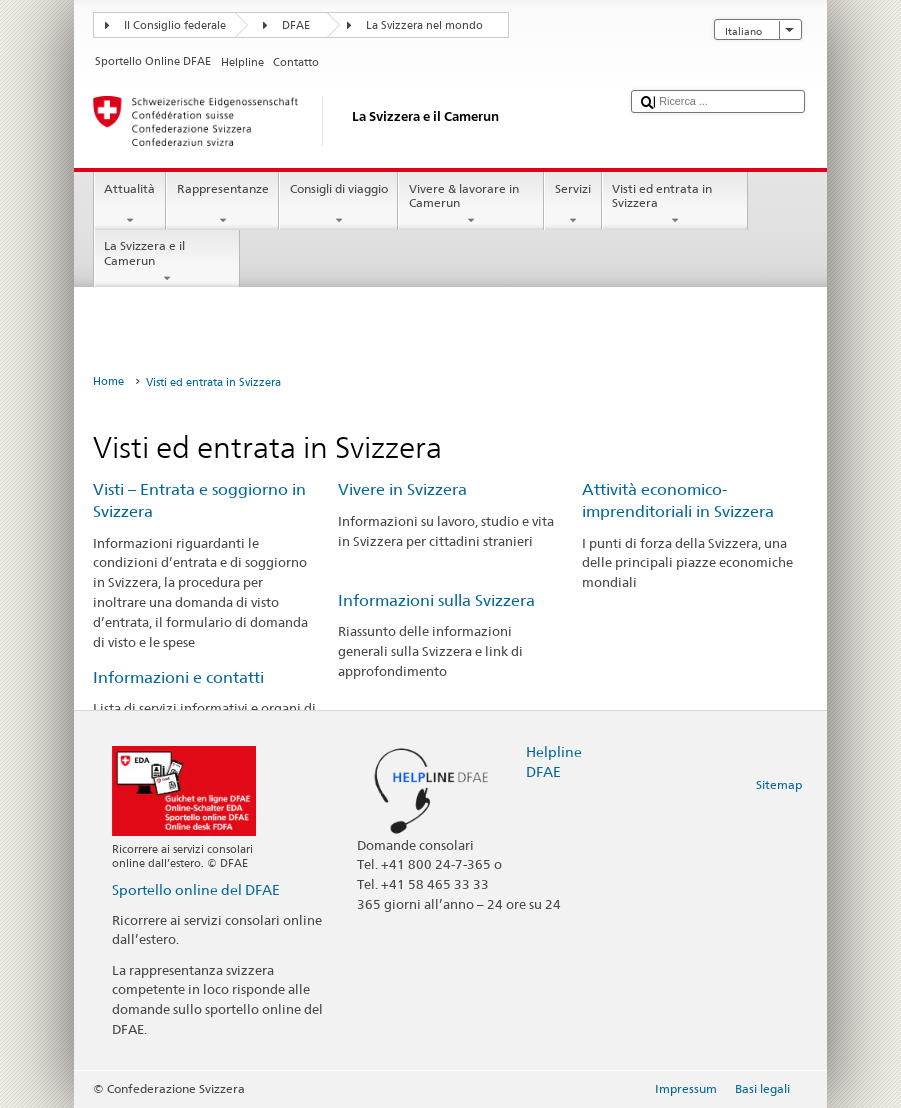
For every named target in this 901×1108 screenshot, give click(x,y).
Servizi (572, 205)
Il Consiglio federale (175, 25)
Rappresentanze (222, 205)
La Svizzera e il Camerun (167, 262)
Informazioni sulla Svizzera (436, 600)
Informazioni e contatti (178, 677)
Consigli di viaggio (338, 205)
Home (108, 381)
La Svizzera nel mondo (424, 25)
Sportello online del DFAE (196, 889)
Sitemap (779, 784)
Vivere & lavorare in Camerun (471, 205)
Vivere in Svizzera (402, 489)
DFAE (296, 25)
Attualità (130, 205)
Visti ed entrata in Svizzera (675, 205)
